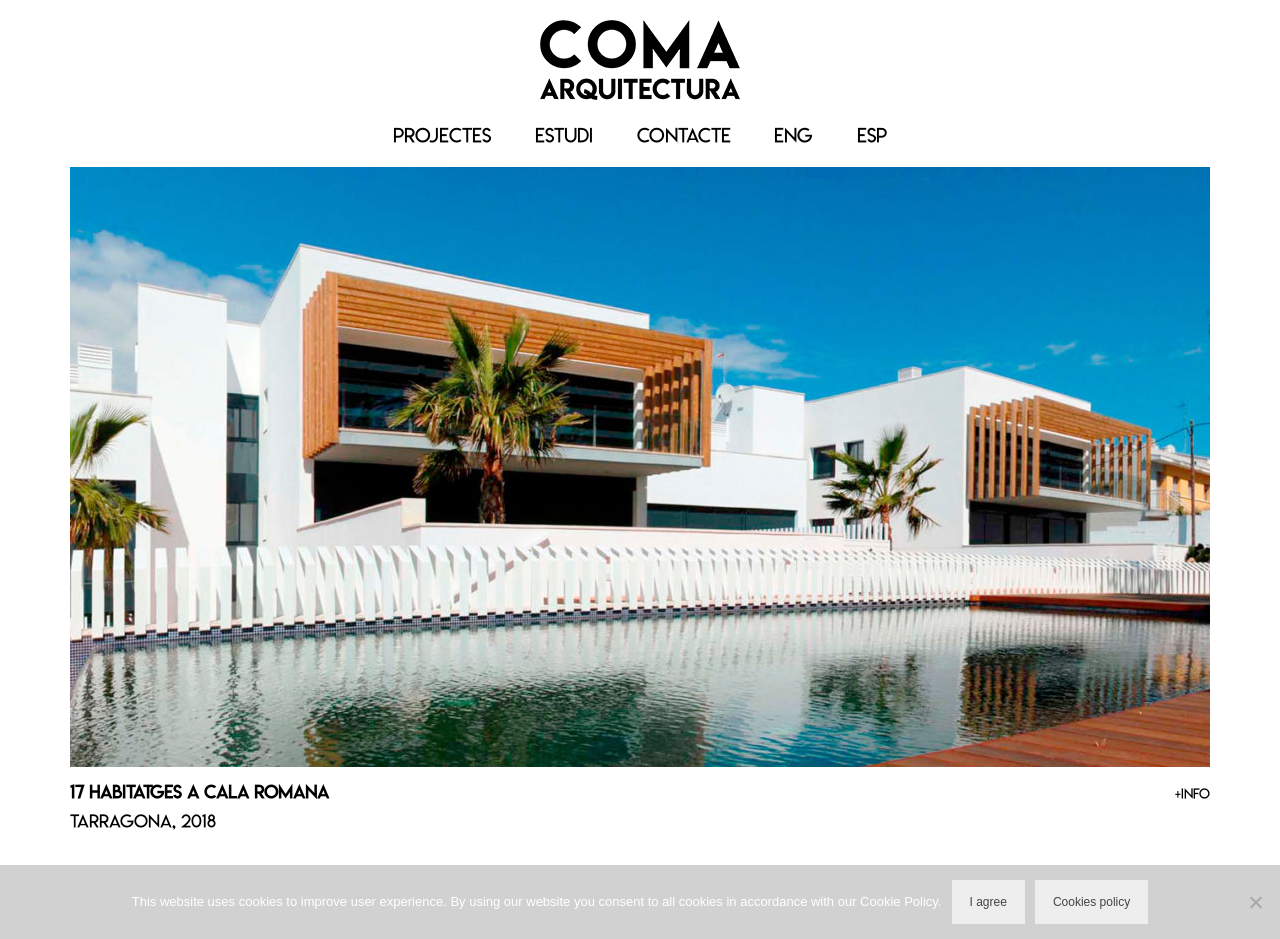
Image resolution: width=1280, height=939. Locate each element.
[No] (1255, 902)
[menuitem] (793, 136)
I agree (988, 902)
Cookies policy (1091, 902)
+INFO (1192, 793)
